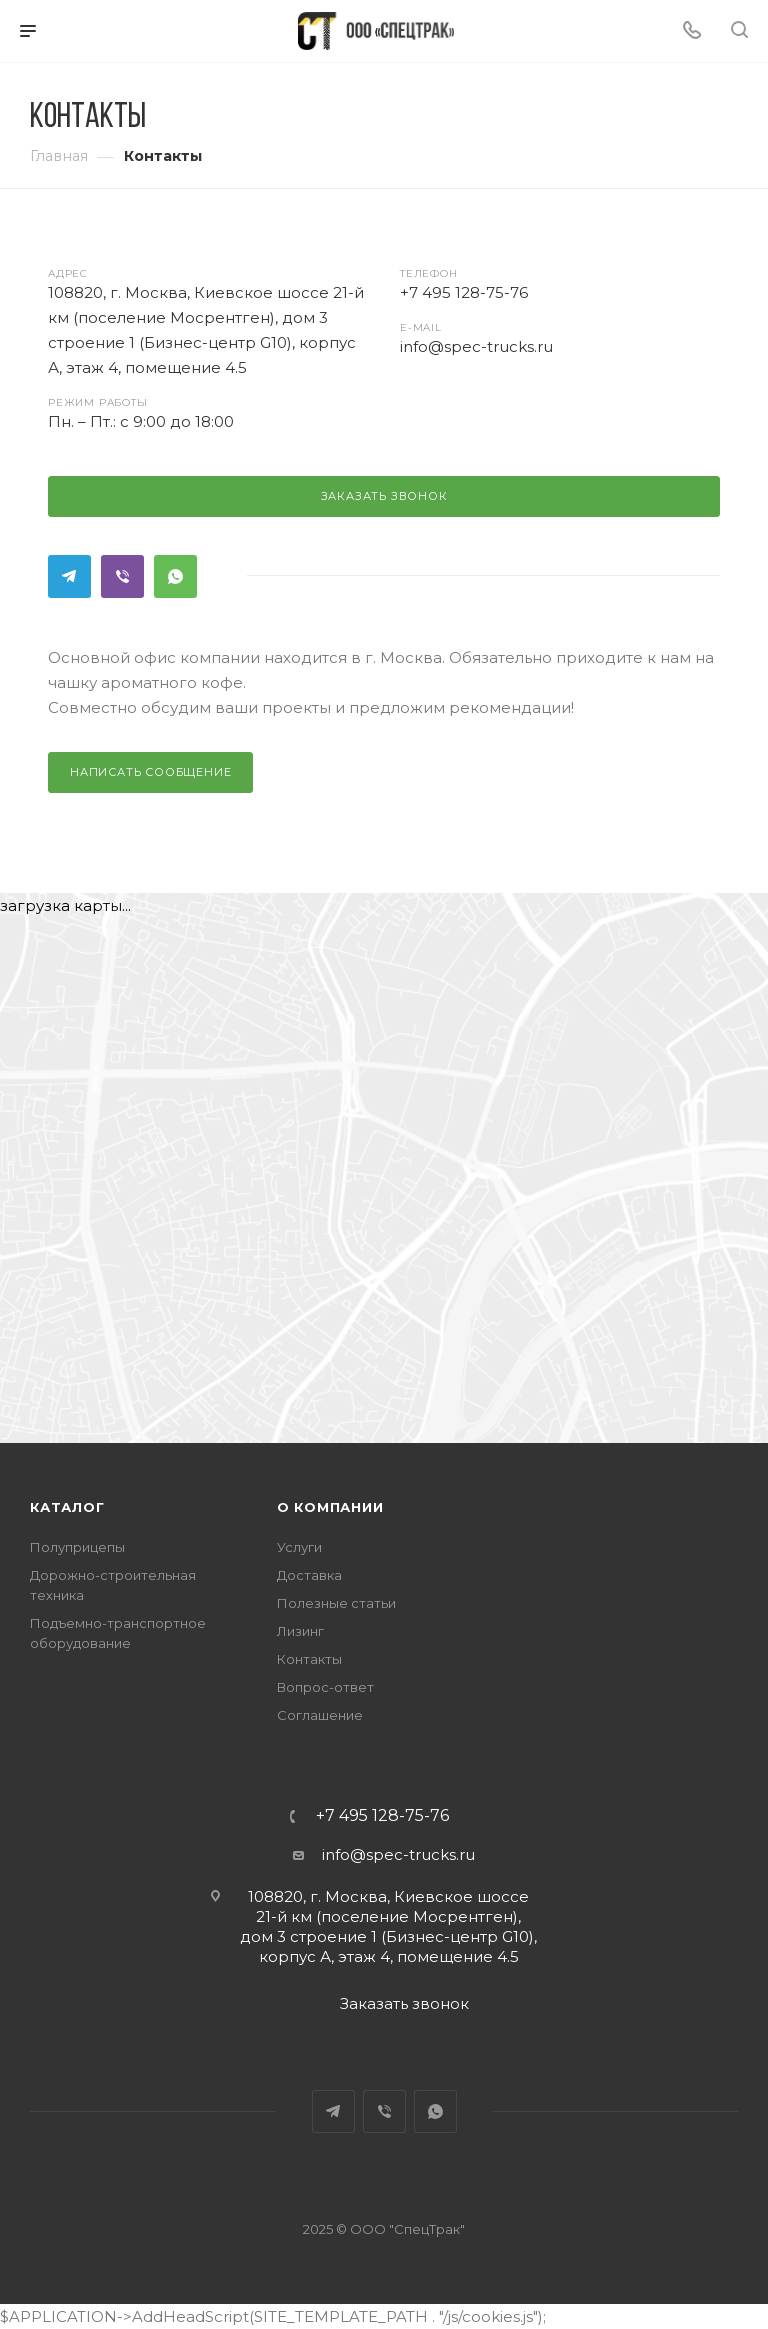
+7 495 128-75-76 (382, 1816)
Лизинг (300, 1631)
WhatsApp (175, 576)
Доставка (309, 1575)
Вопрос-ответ (325, 1687)
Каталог (67, 1507)
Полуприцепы (77, 1547)
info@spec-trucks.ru (398, 1854)
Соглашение (320, 1715)
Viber (122, 576)
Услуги (299, 1547)
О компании (330, 1507)
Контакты (309, 1659)
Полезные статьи (336, 1603)
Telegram (69, 576)
